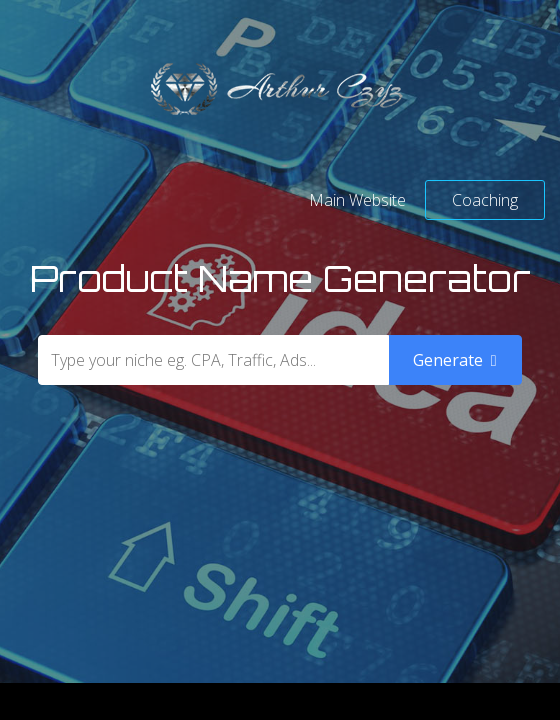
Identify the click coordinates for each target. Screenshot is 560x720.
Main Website (357, 200)
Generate (455, 360)
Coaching (485, 200)
